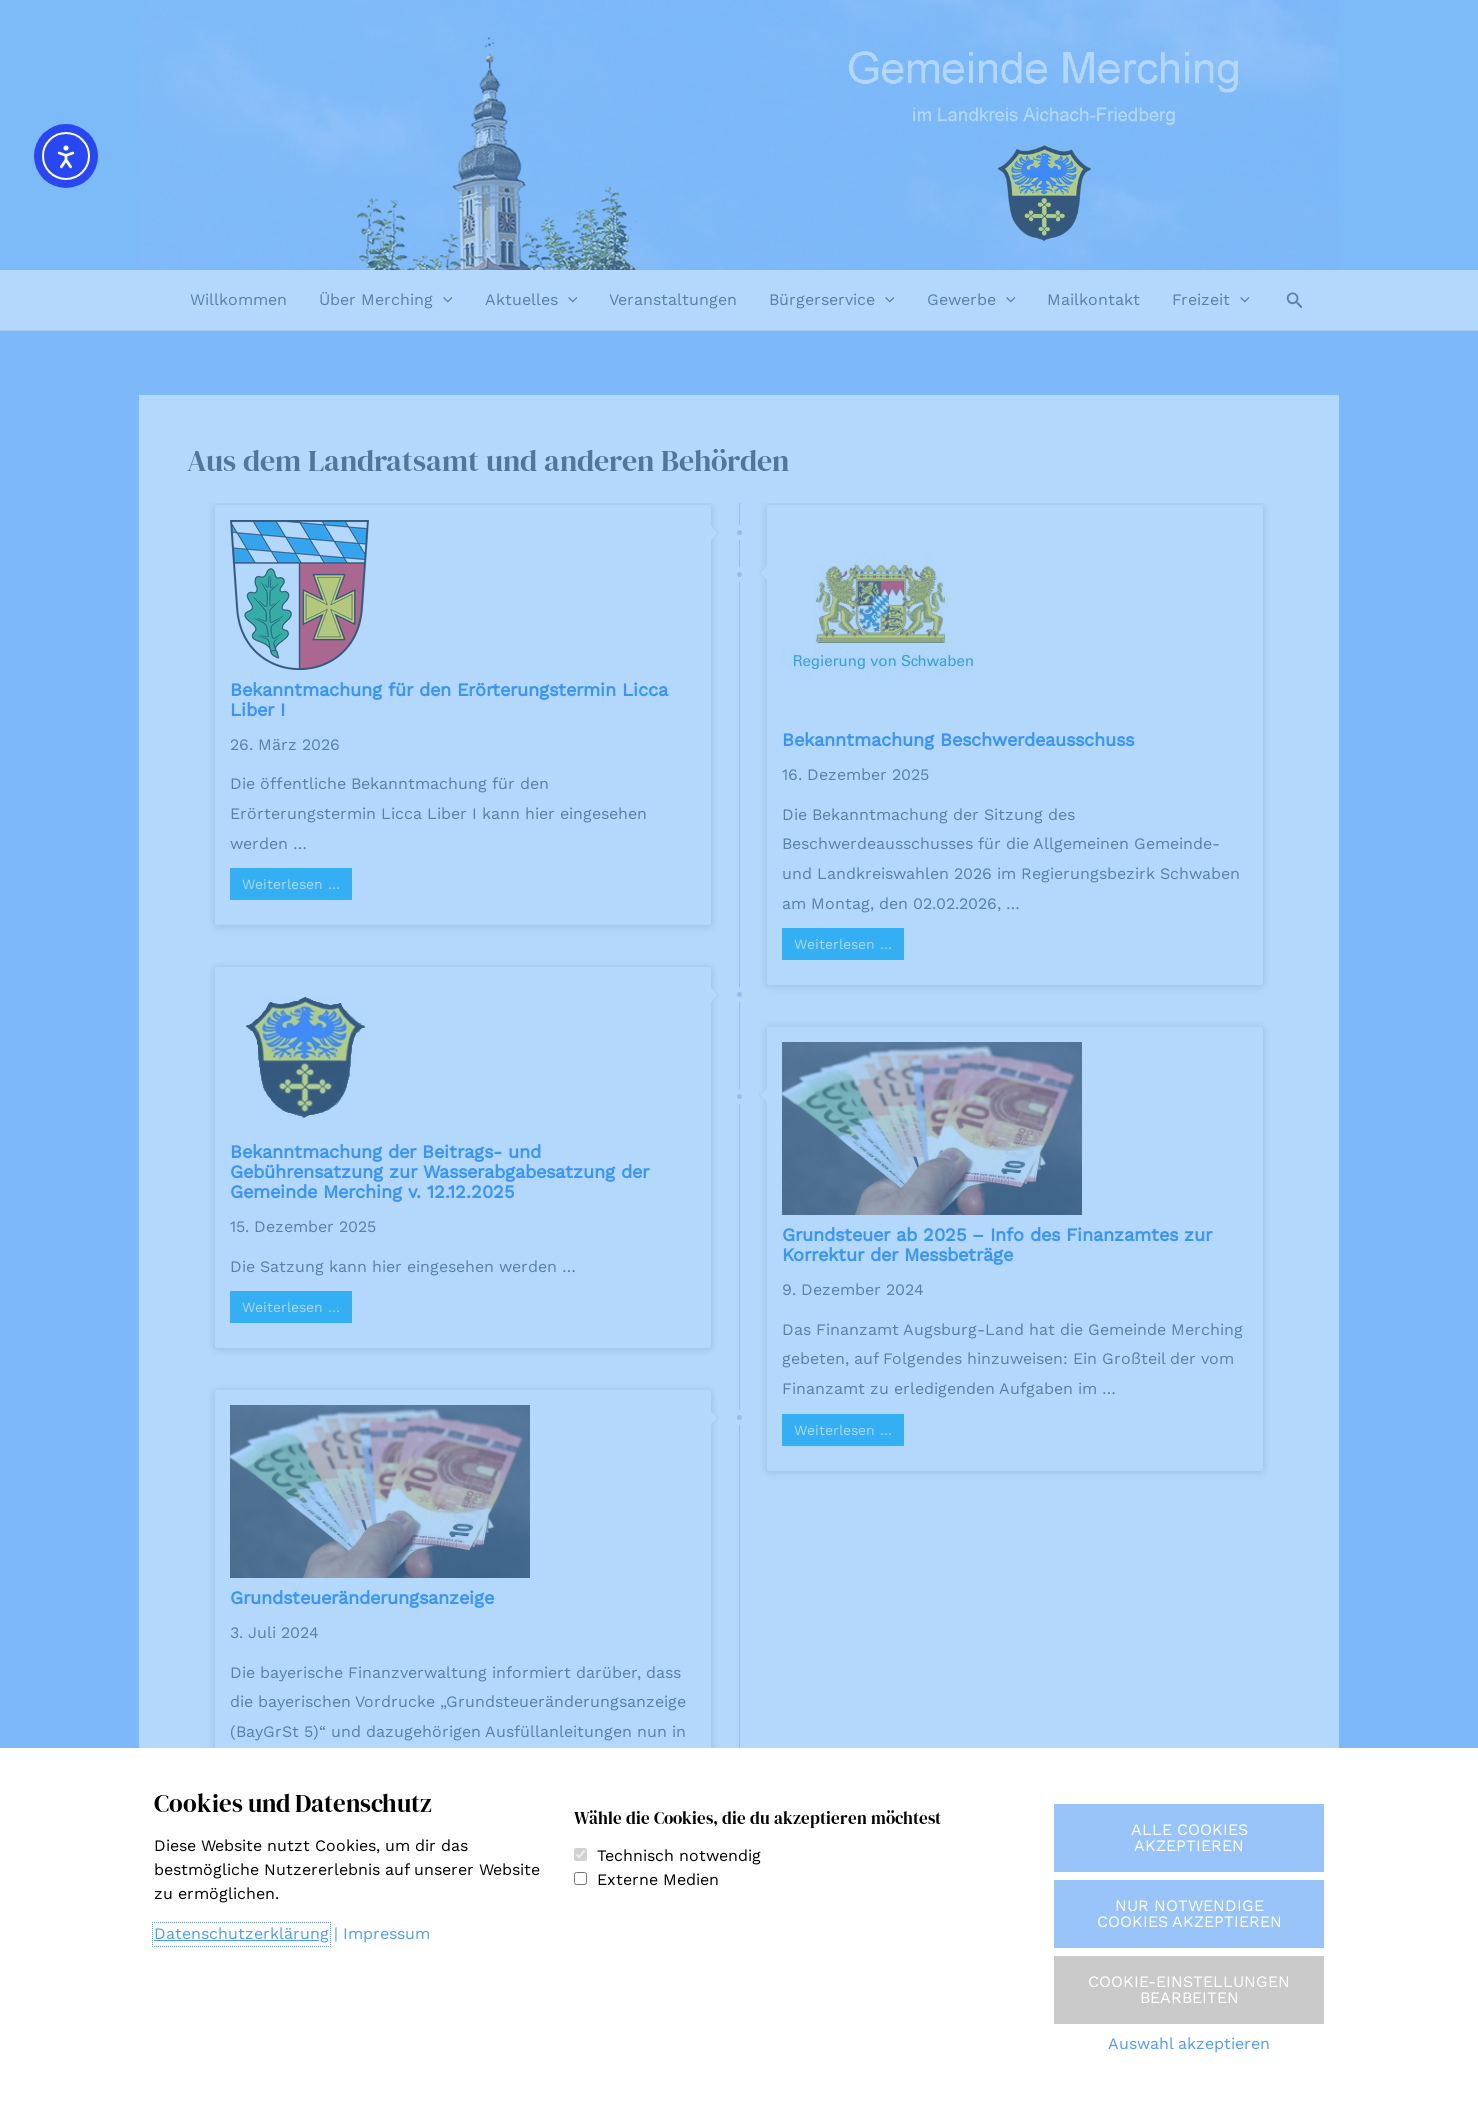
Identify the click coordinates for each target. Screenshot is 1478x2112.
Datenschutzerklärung (241, 1933)
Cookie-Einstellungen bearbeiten (1189, 1989)
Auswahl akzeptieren (1189, 2043)
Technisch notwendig (679, 1855)
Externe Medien (658, 1879)
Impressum (386, 1933)
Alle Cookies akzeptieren (1189, 1837)
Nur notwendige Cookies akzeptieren (1189, 1913)
